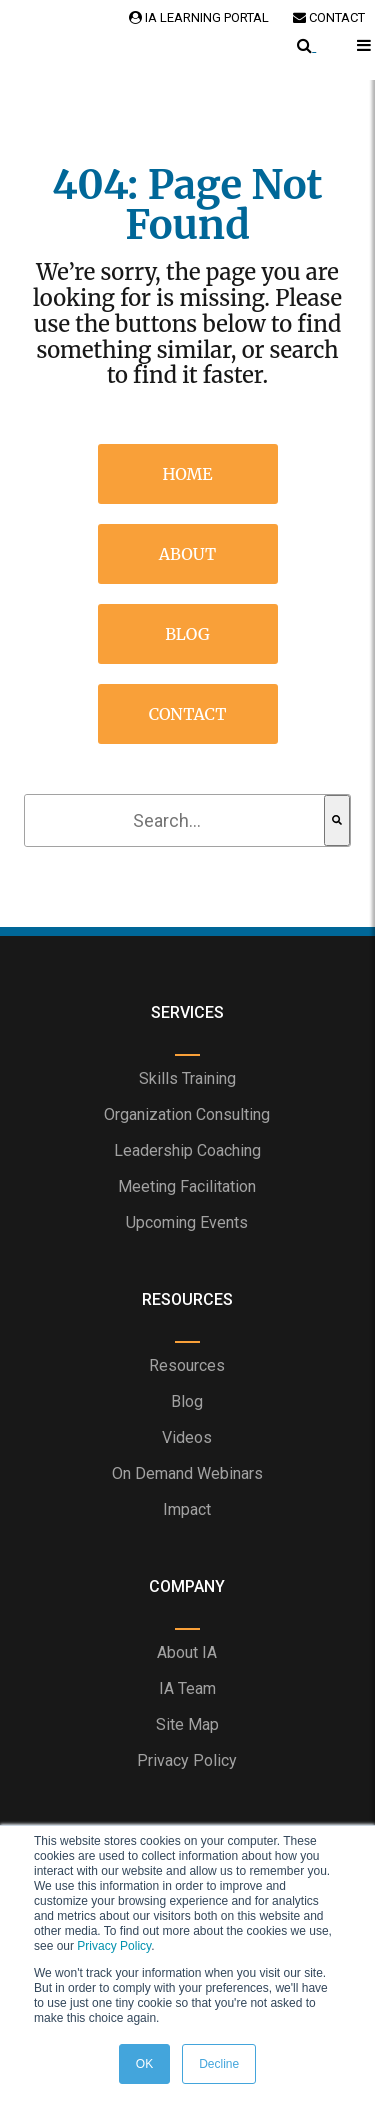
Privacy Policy (114, 1946)
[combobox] (175, 820)
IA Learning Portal (199, 17)
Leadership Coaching (187, 1150)
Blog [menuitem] (187, 634)
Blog (187, 1401)
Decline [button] (219, 2064)
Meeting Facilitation (187, 1186)
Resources (187, 1365)
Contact (329, 17)
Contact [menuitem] (188, 714)
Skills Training (187, 1078)
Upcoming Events (187, 1222)
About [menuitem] (188, 554)
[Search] (337, 820)
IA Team (187, 1688)
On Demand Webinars (187, 1473)
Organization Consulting (187, 1114)
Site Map (187, 1724)
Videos (187, 1437)
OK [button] (144, 2064)
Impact (187, 1509)
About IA (187, 1652)
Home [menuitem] (188, 474)
